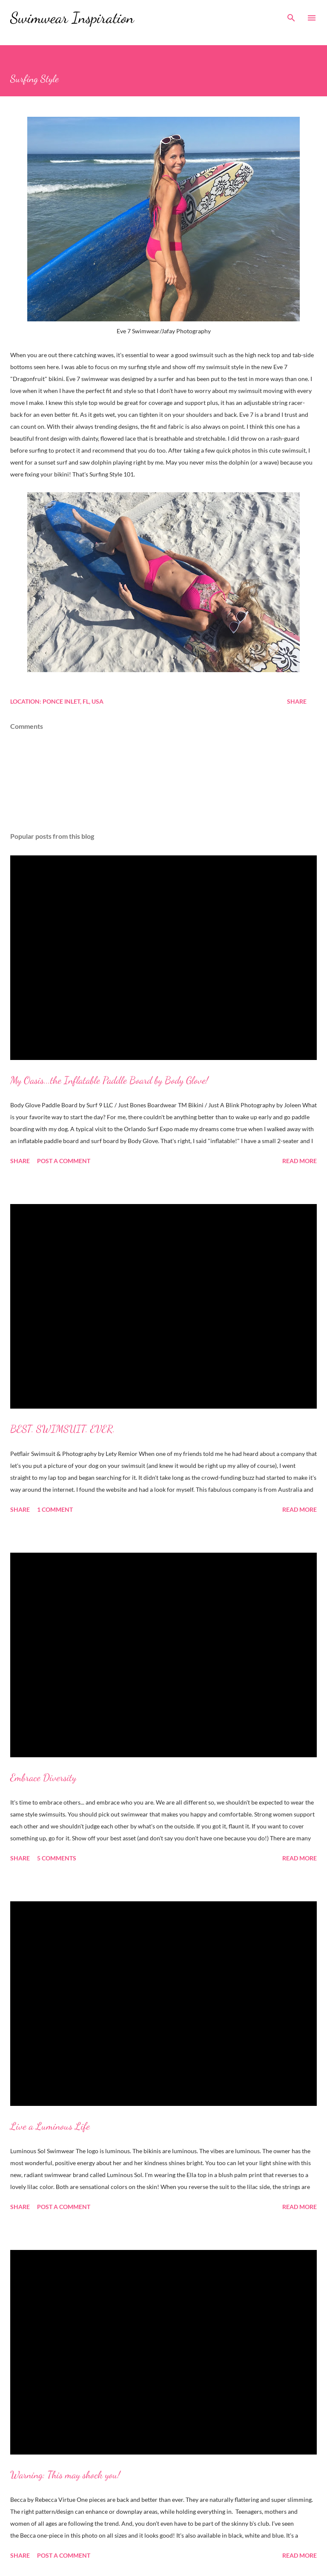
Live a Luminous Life (50, 2126)
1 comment (55, 1509)
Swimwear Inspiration (72, 18)
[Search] (291, 15)
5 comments (56, 1858)
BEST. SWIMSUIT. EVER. (62, 1429)
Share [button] (297, 701)
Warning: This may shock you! (65, 2475)
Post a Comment (63, 1160)
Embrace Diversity (43, 1777)
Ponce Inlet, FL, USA (73, 701)
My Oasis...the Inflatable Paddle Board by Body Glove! (109, 1080)
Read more (299, 1160)
